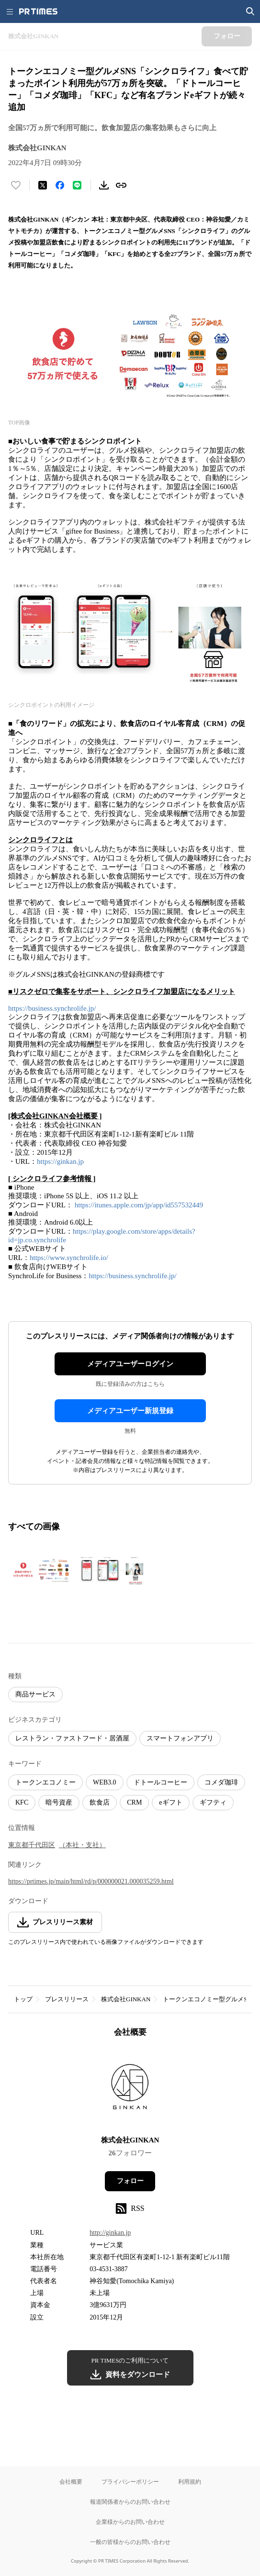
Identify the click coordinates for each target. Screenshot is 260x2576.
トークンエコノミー (45, 1782)
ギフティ (213, 1802)
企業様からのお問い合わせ (130, 2522)
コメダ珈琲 (221, 1782)
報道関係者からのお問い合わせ (130, 2502)
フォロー (130, 2181)
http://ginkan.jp (110, 2232)
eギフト (170, 1802)
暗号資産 (58, 1802)
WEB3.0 (104, 1782)
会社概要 (70, 2481)
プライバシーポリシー (130, 2481)
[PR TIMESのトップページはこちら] (38, 11)
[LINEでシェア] (77, 185)
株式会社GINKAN (125, 1999)
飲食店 (100, 1802)
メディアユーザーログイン (130, 1364)
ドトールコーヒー (160, 1782)
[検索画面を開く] (250, 11)
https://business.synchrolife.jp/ (52, 1008)
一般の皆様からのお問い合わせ (130, 2542)
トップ (23, 1999)
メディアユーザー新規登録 (130, 1411)
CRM (134, 1802)
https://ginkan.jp (60, 1161)
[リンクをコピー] (121, 185)
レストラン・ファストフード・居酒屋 (72, 1738)
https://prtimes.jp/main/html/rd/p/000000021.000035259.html (91, 1881)
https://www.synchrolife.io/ (69, 1257)
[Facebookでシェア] (60, 185)
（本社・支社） (82, 1845)
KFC (21, 1802)
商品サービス (35, 1694)
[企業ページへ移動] (130, 2089)
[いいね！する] (15, 185)
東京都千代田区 (31, 1845)
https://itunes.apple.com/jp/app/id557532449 (139, 1205)
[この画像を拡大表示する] (41, 1570)
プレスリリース (67, 1999)
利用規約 (189, 2481)
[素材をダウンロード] (104, 185)
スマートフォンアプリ (180, 1738)
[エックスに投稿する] (42, 185)
